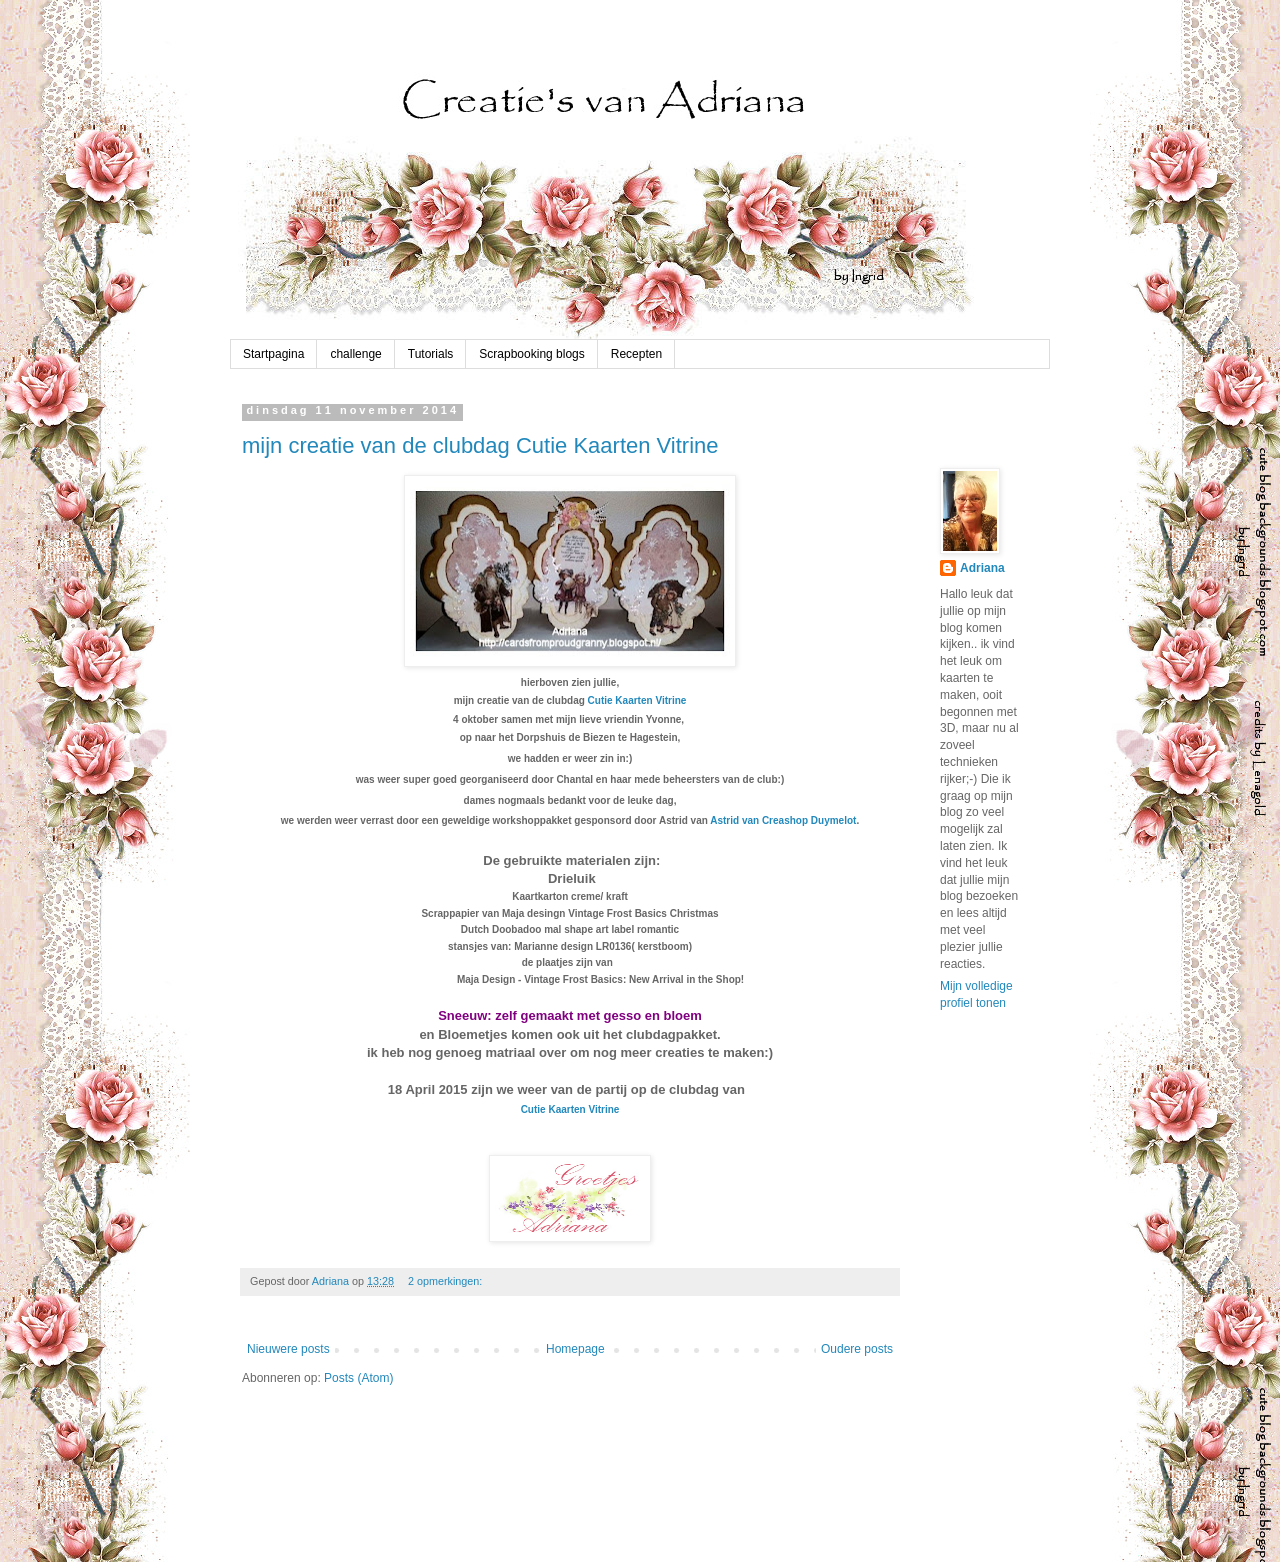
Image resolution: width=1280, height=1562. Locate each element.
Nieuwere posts (288, 1349)
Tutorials (431, 354)
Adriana (982, 568)
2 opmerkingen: (446, 1281)
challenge (355, 354)
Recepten (636, 354)
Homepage (575, 1349)
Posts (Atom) (358, 1378)
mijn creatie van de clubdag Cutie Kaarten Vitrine (480, 445)
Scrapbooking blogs (531, 354)
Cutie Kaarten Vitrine (637, 700)
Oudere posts (857, 1349)
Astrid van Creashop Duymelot (783, 820)
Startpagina (273, 354)
